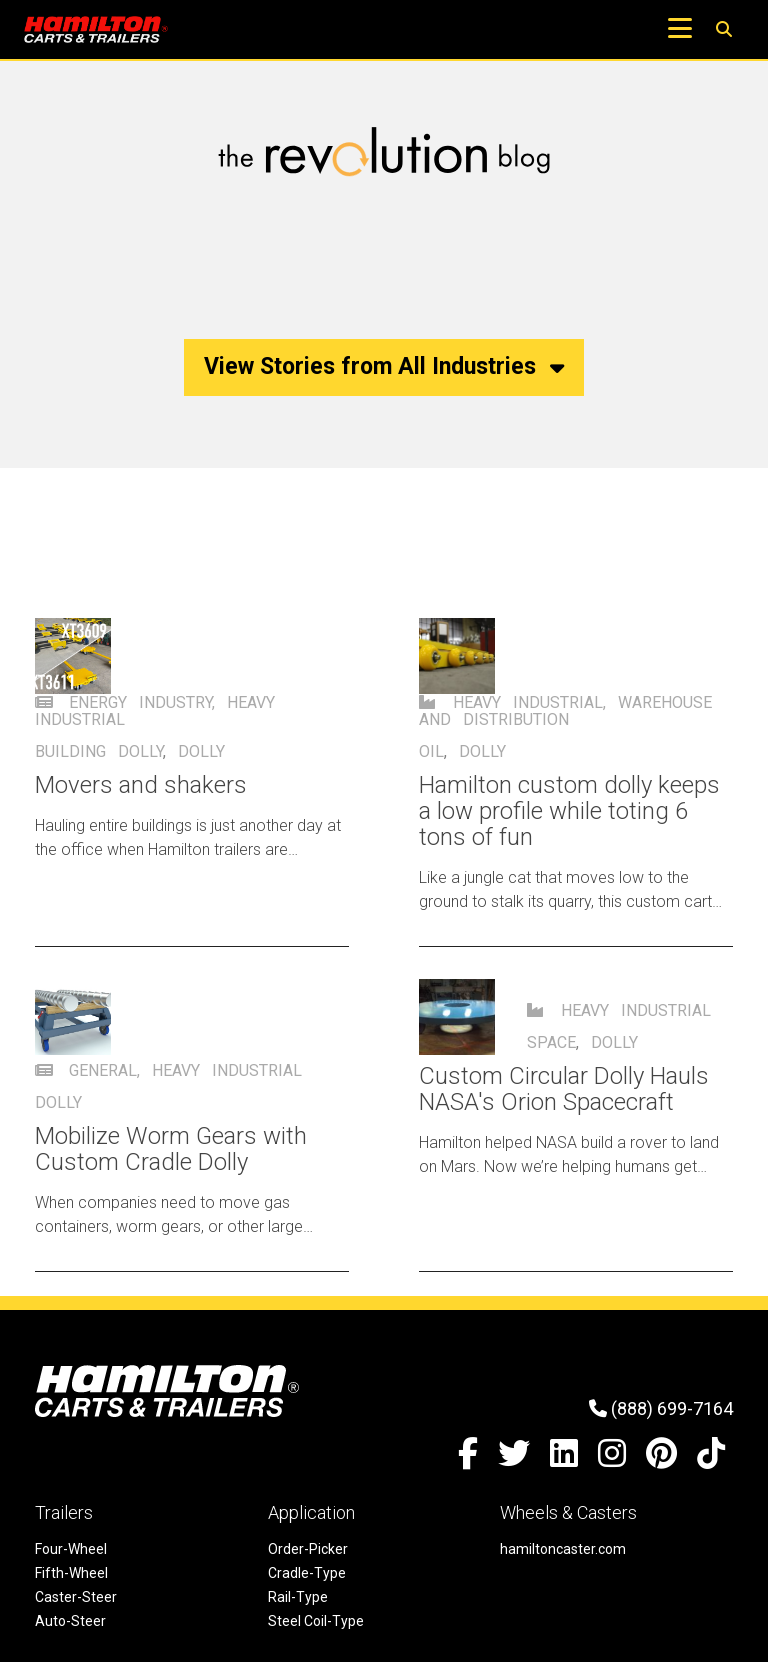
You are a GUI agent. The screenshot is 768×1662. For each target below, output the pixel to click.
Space (551, 1042)
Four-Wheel (71, 1549)
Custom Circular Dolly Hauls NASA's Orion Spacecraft (564, 1089)
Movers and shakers (141, 785)
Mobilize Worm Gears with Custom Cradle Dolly (171, 1149)
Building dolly (99, 751)
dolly (201, 751)
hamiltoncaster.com (563, 1549)
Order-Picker (308, 1549)
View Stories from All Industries (384, 366)
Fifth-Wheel (71, 1573)
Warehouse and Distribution (565, 711)
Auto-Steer (70, 1621)
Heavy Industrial (528, 702)
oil (431, 751)
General (103, 1070)
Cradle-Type (307, 1573)
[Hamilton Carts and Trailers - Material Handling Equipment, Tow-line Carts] (96, 29)
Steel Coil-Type (316, 1621)
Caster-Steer (76, 1597)
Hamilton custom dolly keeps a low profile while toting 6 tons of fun (569, 811)
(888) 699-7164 (661, 1408)
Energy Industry (140, 702)
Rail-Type (298, 1597)
